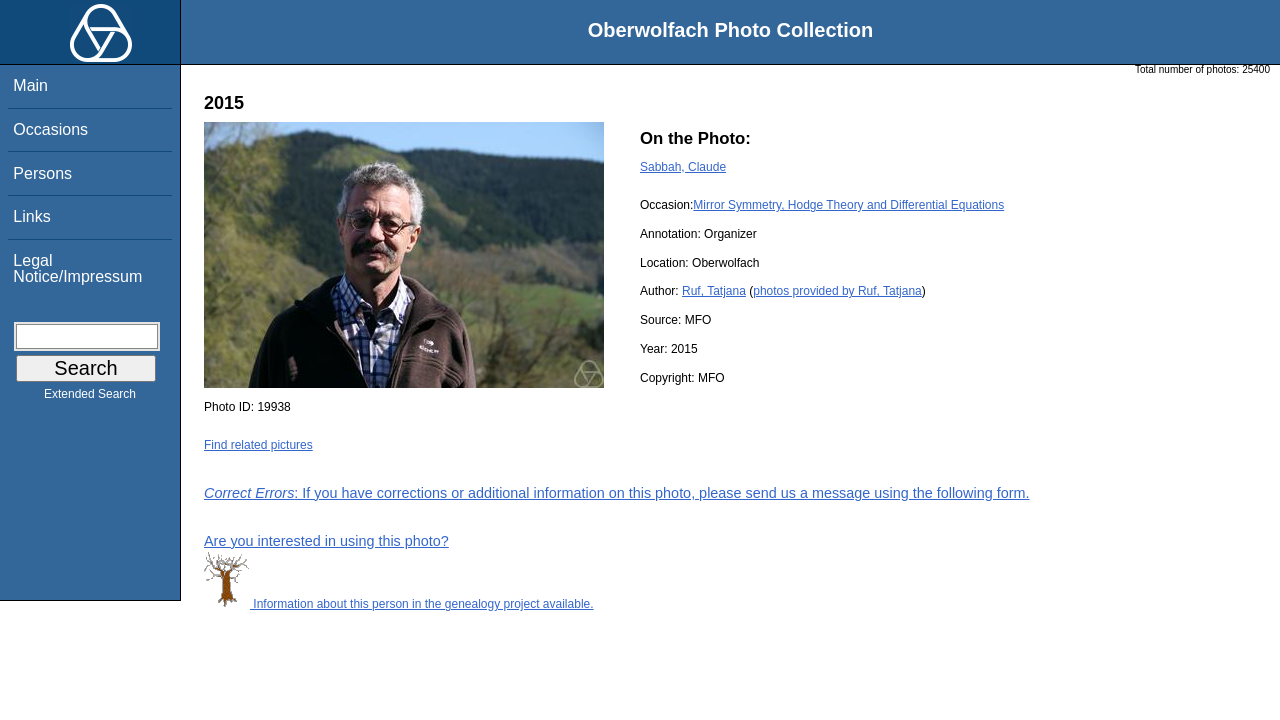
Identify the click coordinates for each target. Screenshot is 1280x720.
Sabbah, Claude (683, 167)
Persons (42, 173)
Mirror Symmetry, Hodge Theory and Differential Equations (848, 205)
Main (30, 85)
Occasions (50, 129)
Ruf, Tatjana (714, 291)
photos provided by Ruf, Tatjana (837, 291)
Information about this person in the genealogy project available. (399, 604)
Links (31, 216)
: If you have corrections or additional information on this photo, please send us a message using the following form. (617, 493)
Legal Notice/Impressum (77, 268)
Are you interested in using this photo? (326, 541)
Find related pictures (258, 445)
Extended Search (90, 398)
